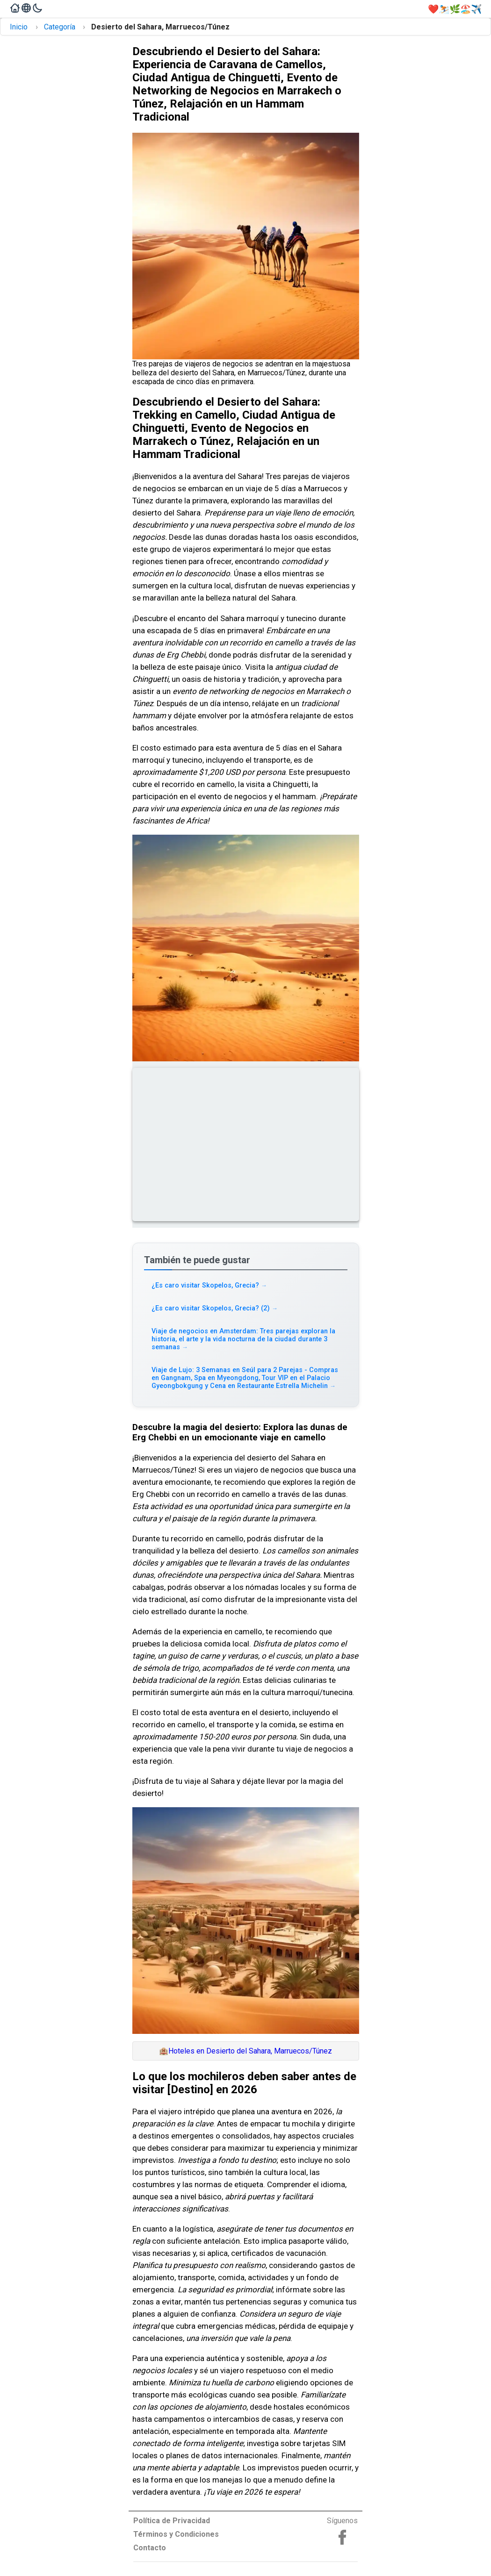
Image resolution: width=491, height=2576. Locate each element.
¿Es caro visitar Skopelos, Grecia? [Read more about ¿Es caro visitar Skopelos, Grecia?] (209, 1285)
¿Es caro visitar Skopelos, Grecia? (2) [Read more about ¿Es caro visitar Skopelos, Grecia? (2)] (215, 1308)
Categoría (59, 26)
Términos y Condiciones (176, 2534)
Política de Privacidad (171, 2520)
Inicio (19, 26)
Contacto (149, 2547)
